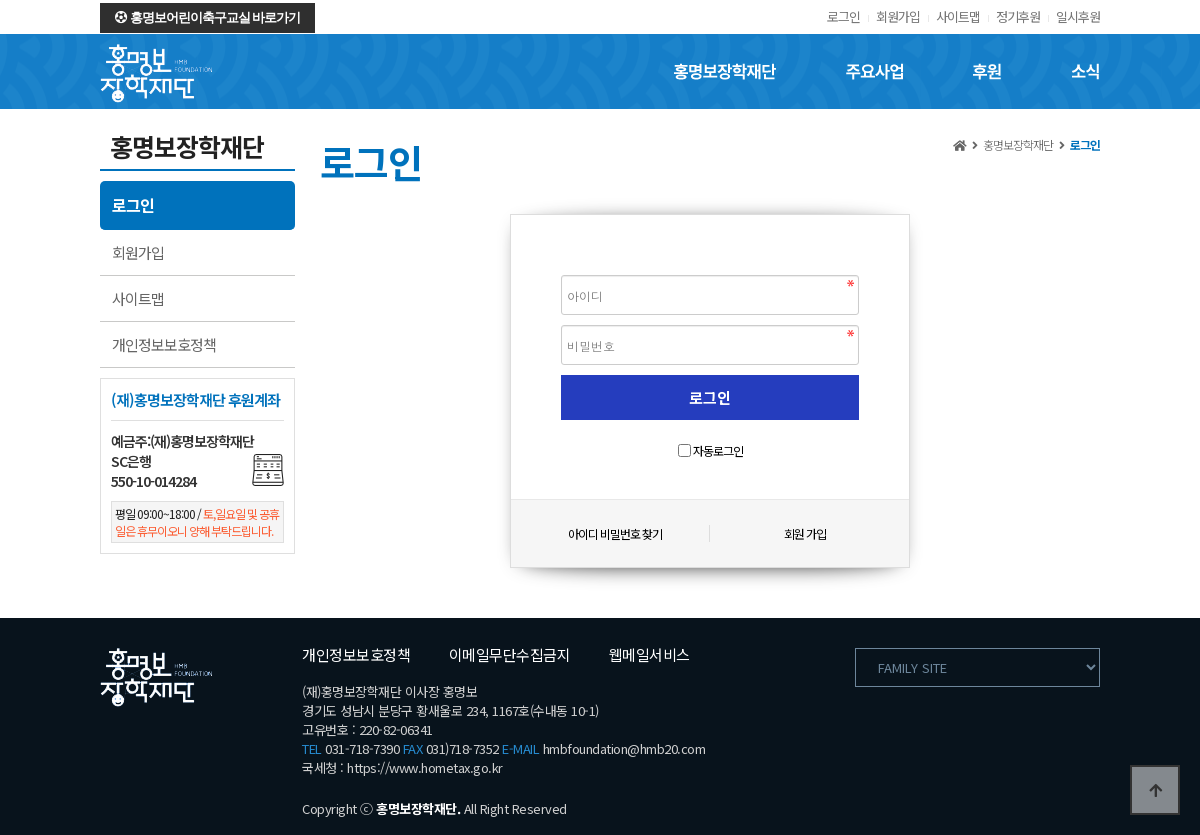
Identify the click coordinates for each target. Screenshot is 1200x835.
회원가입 (898, 16)
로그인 (843, 16)
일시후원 (1078, 16)
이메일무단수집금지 (510, 654)
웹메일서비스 (649, 654)
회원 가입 (805, 533)
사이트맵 (958, 16)
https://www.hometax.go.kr (425, 767)
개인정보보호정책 (164, 344)
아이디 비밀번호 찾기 (615, 533)
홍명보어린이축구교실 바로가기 (207, 17)
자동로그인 (718, 450)
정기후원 (1018, 16)
